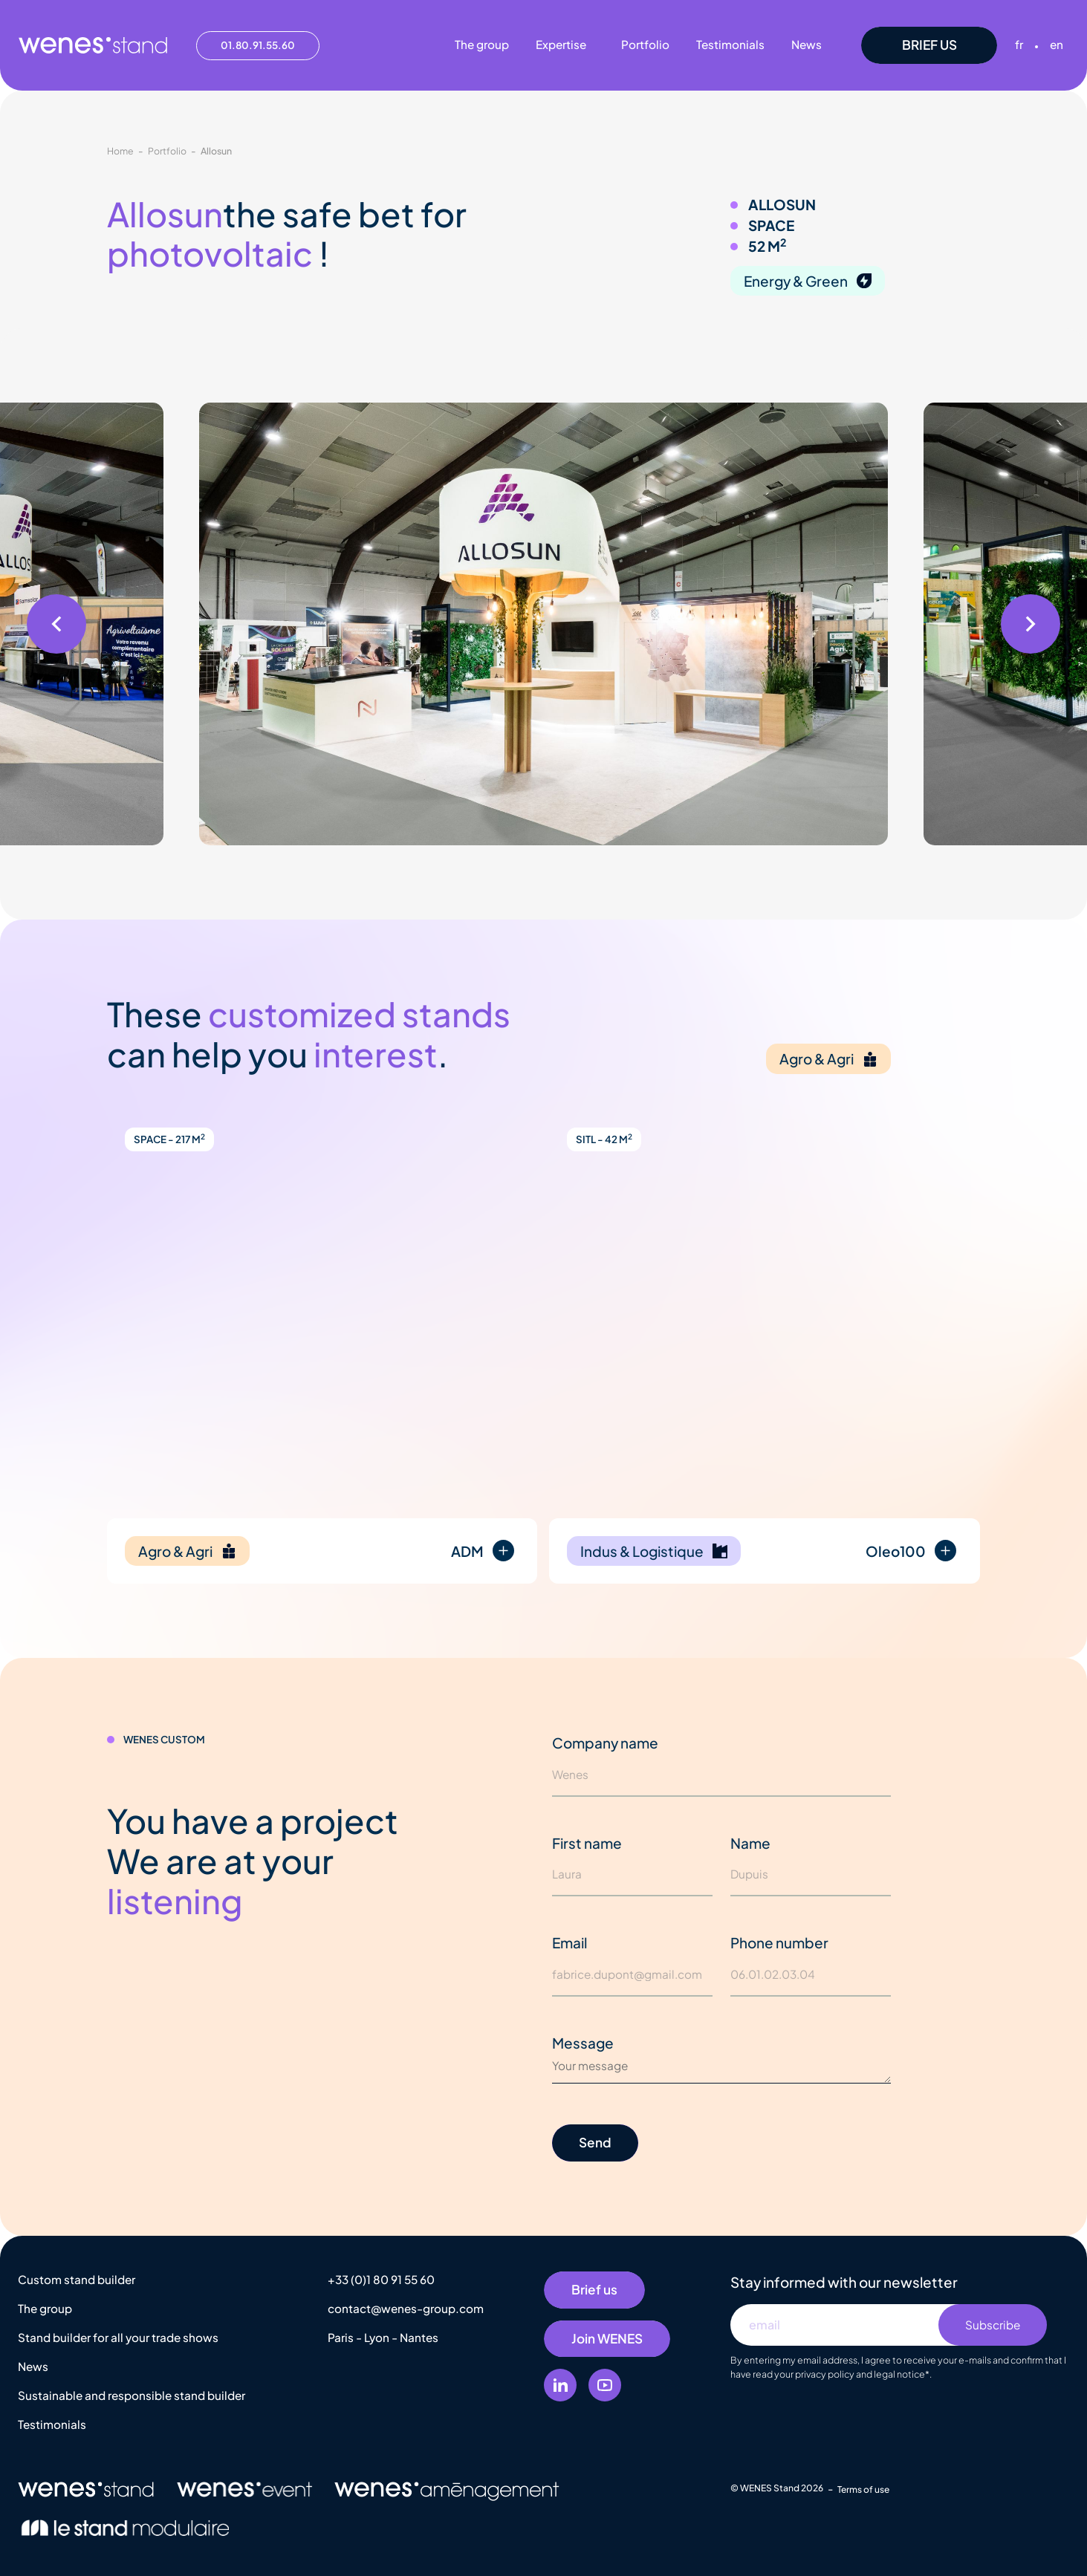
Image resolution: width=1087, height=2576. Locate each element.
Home (120, 151)
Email (569, 1942)
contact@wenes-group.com (406, 2308)
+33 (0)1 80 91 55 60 (381, 2279)
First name (587, 1843)
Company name (605, 1743)
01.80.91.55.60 (258, 45)
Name (750, 1843)
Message (583, 2043)
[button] (56, 624)
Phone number (779, 1942)
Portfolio (167, 151)
